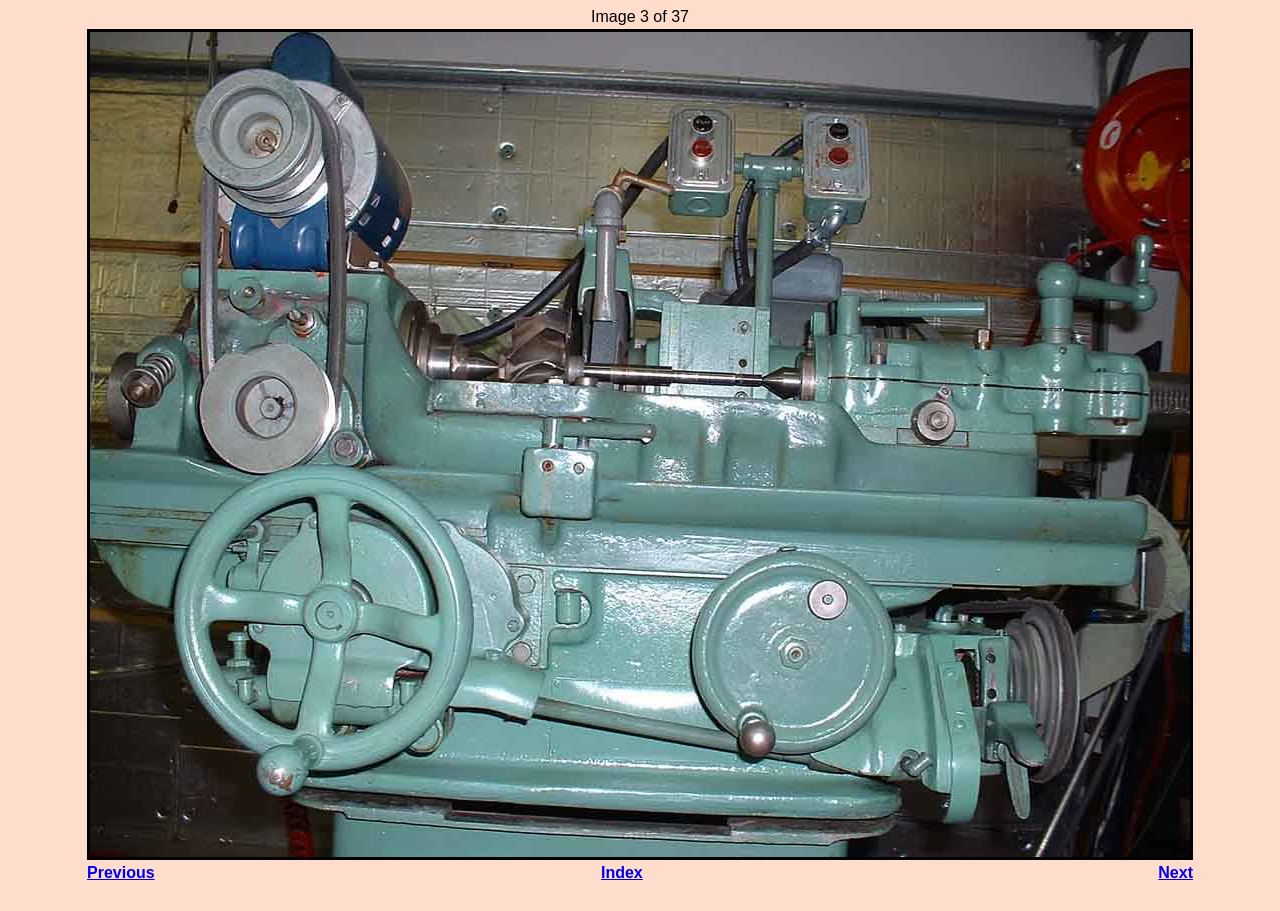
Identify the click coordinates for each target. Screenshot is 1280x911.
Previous (121, 872)
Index (622, 872)
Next (1175, 872)
